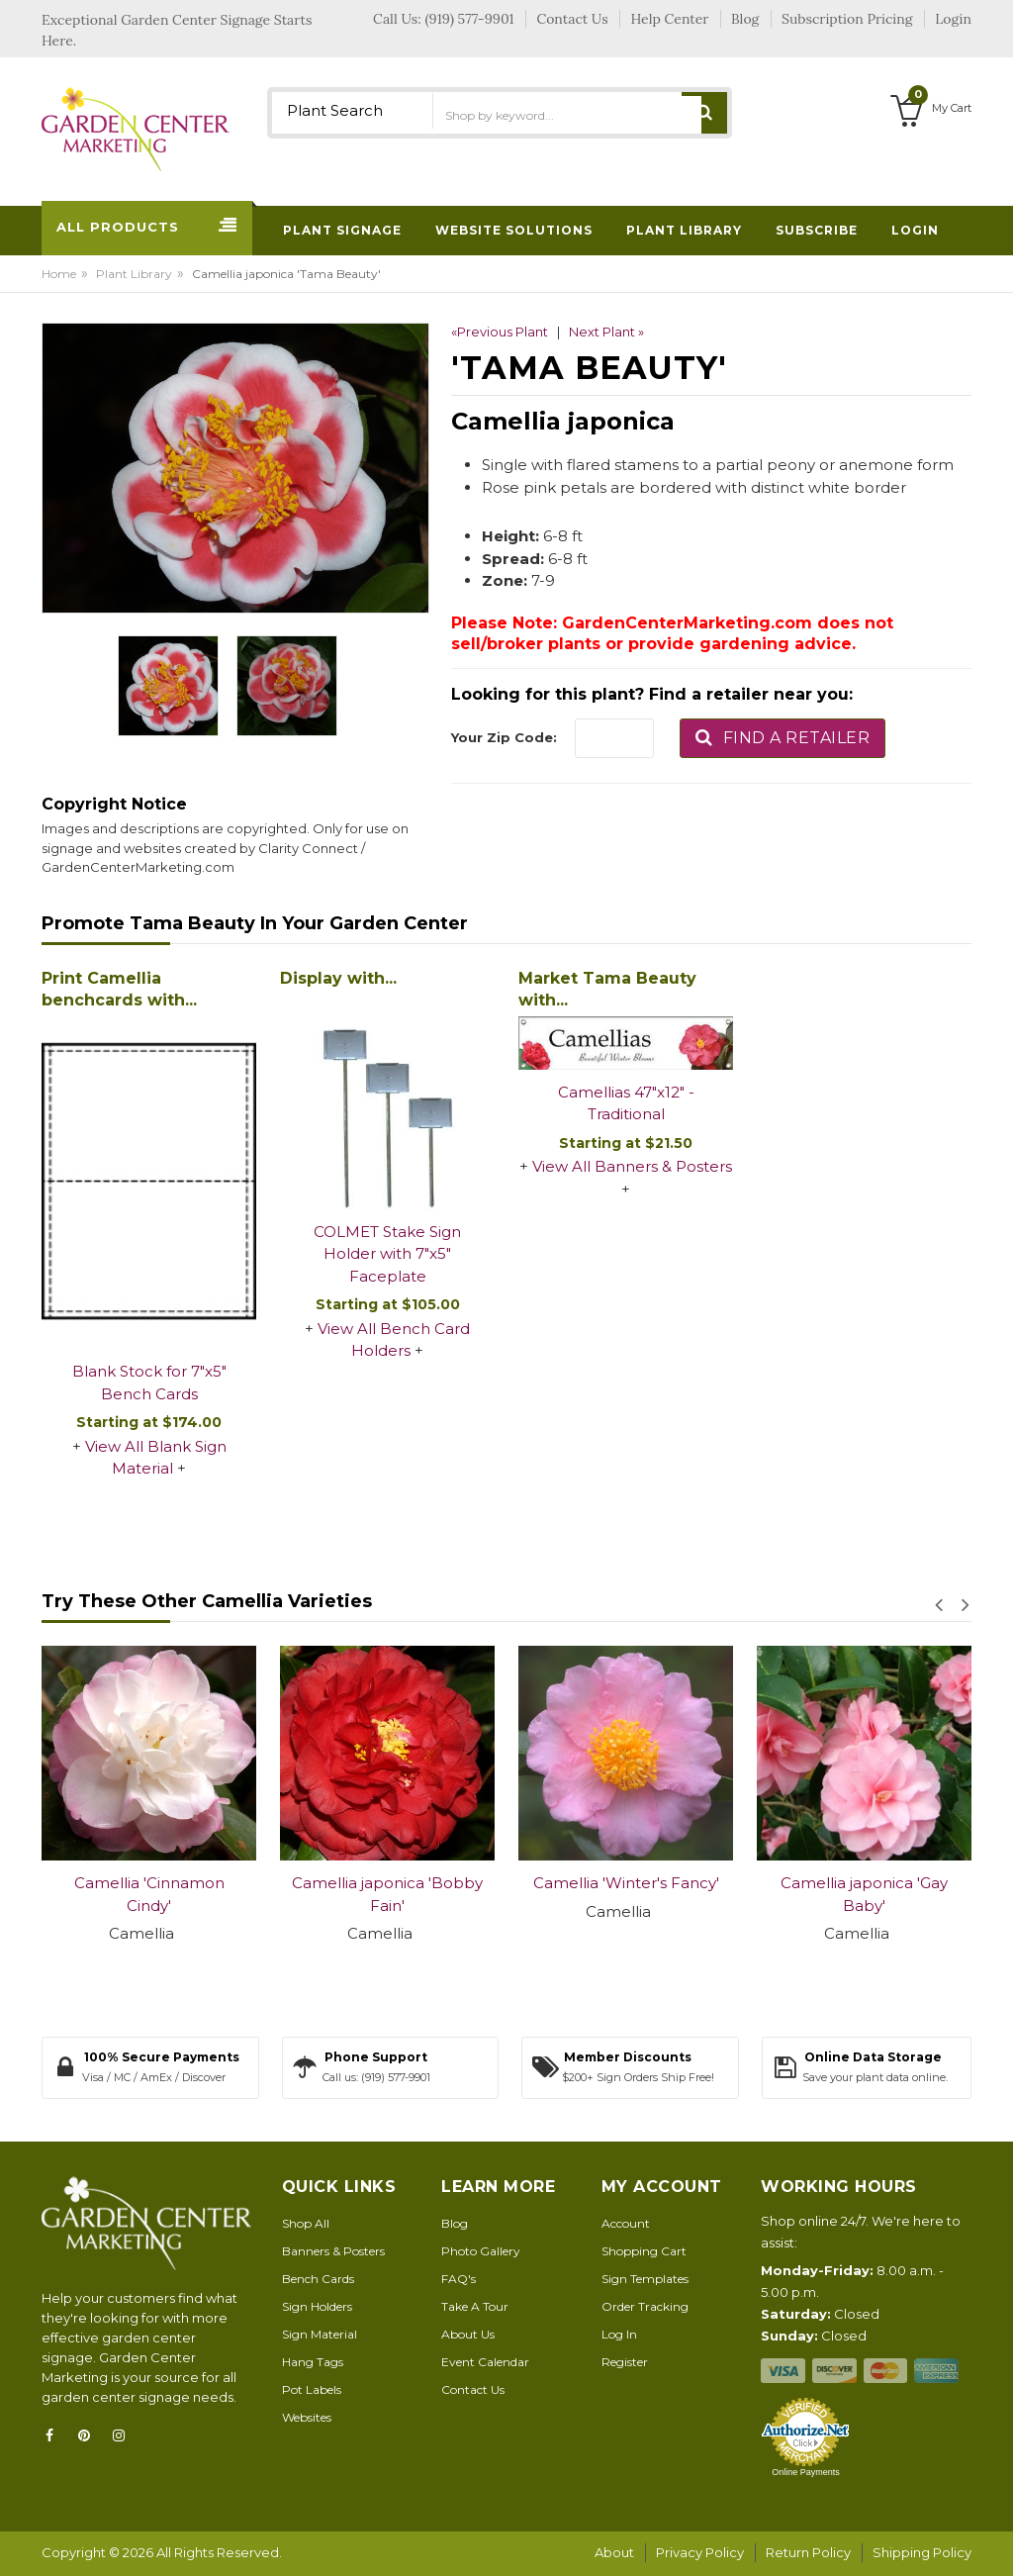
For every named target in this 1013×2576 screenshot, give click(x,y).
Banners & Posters (333, 2250)
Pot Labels (311, 2389)
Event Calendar (485, 2361)
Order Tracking (645, 2306)
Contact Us (473, 2389)
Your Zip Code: (504, 737)
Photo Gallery (480, 2250)
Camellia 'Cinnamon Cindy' (149, 1894)
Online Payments (806, 2472)
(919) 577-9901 (469, 19)
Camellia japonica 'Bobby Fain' (387, 1894)
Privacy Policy (700, 2552)
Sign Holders (317, 2306)
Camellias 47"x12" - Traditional (626, 1103)
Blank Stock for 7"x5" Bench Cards (149, 1382)
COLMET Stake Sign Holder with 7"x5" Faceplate (387, 1254)
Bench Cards (318, 2278)
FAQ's (458, 2278)
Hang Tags (312, 2361)
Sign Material (319, 2334)
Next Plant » (606, 331)
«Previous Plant (499, 331)
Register (624, 2361)
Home (59, 273)
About (614, 2552)
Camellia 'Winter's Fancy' (626, 1882)
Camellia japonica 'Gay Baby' (864, 1894)
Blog (454, 2223)
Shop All (305, 2223)
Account (625, 2223)
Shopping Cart (644, 2250)
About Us (468, 2334)
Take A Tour (474, 2306)
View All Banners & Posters (632, 1166)
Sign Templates (645, 2278)
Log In (619, 2334)
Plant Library (134, 273)
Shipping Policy (922, 2552)
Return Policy (808, 2552)
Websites (306, 2417)
